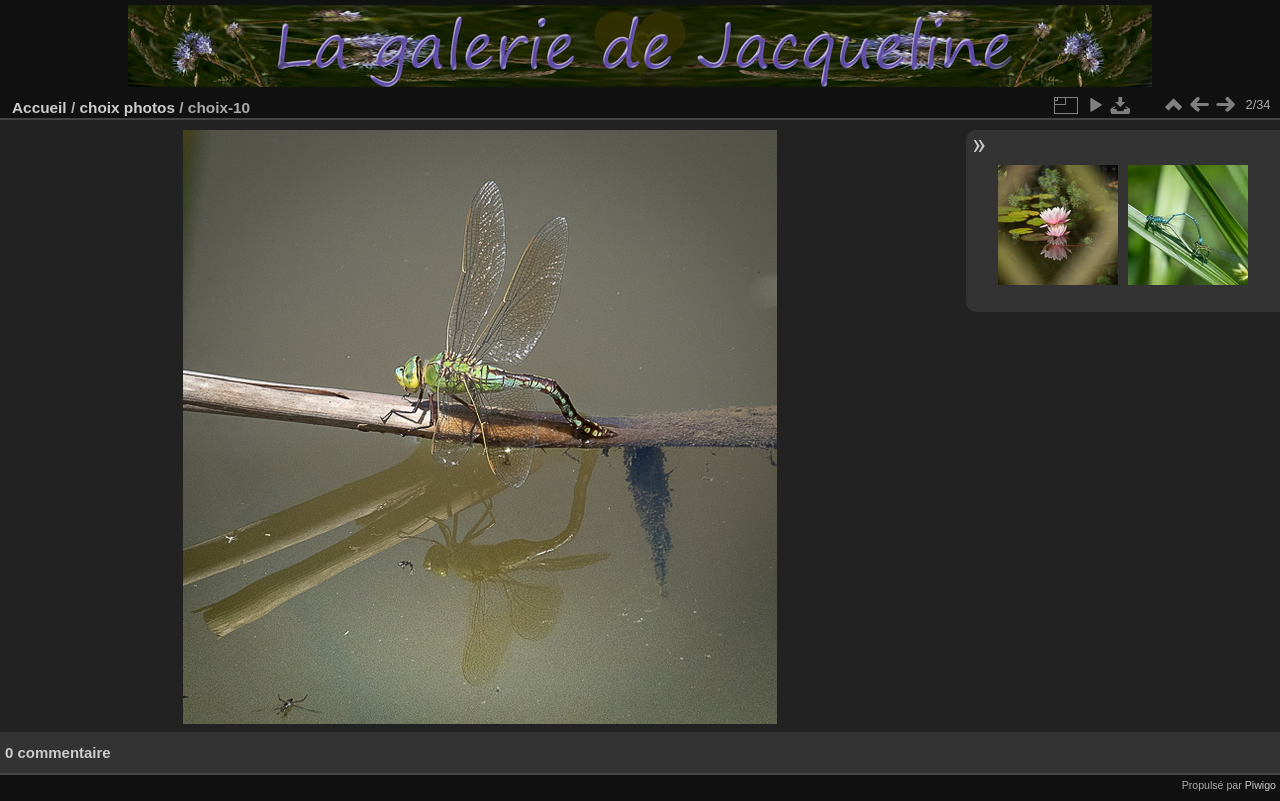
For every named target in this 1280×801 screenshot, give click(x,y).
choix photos (127, 107)
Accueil (39, 107)
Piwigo (1260, 785)
